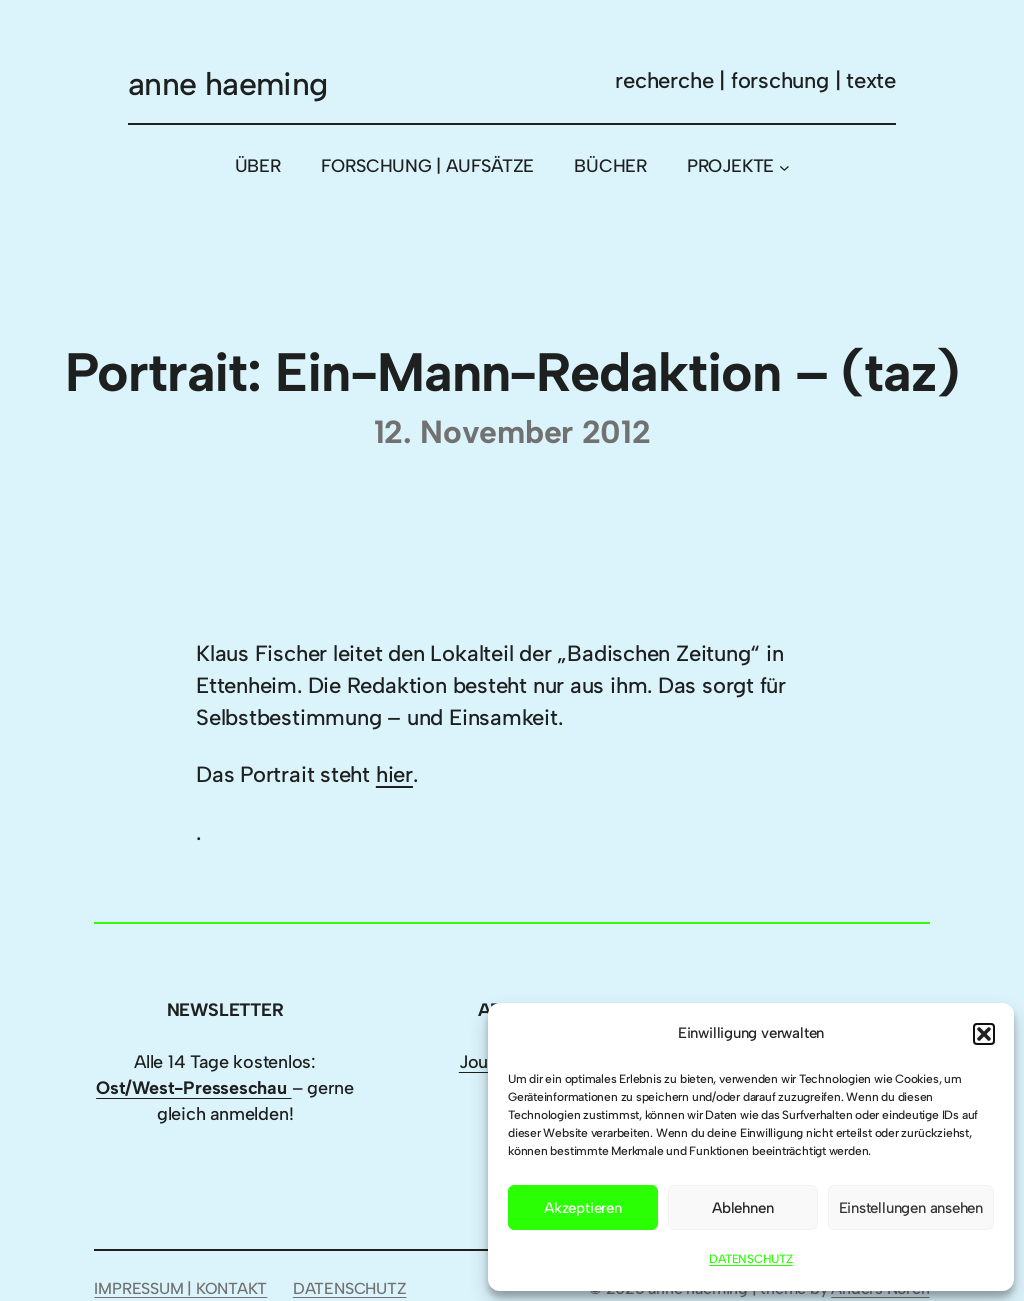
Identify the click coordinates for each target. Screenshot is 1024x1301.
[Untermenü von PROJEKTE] (784, 166)
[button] (984, 1034)
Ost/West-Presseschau (193, 1088)
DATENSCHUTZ (751, 1259)
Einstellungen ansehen (911, 1208)
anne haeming (227, 84)
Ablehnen (742, 1208)
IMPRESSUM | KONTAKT (180, 1288)
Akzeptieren (583, 1208)
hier (394, 774)
